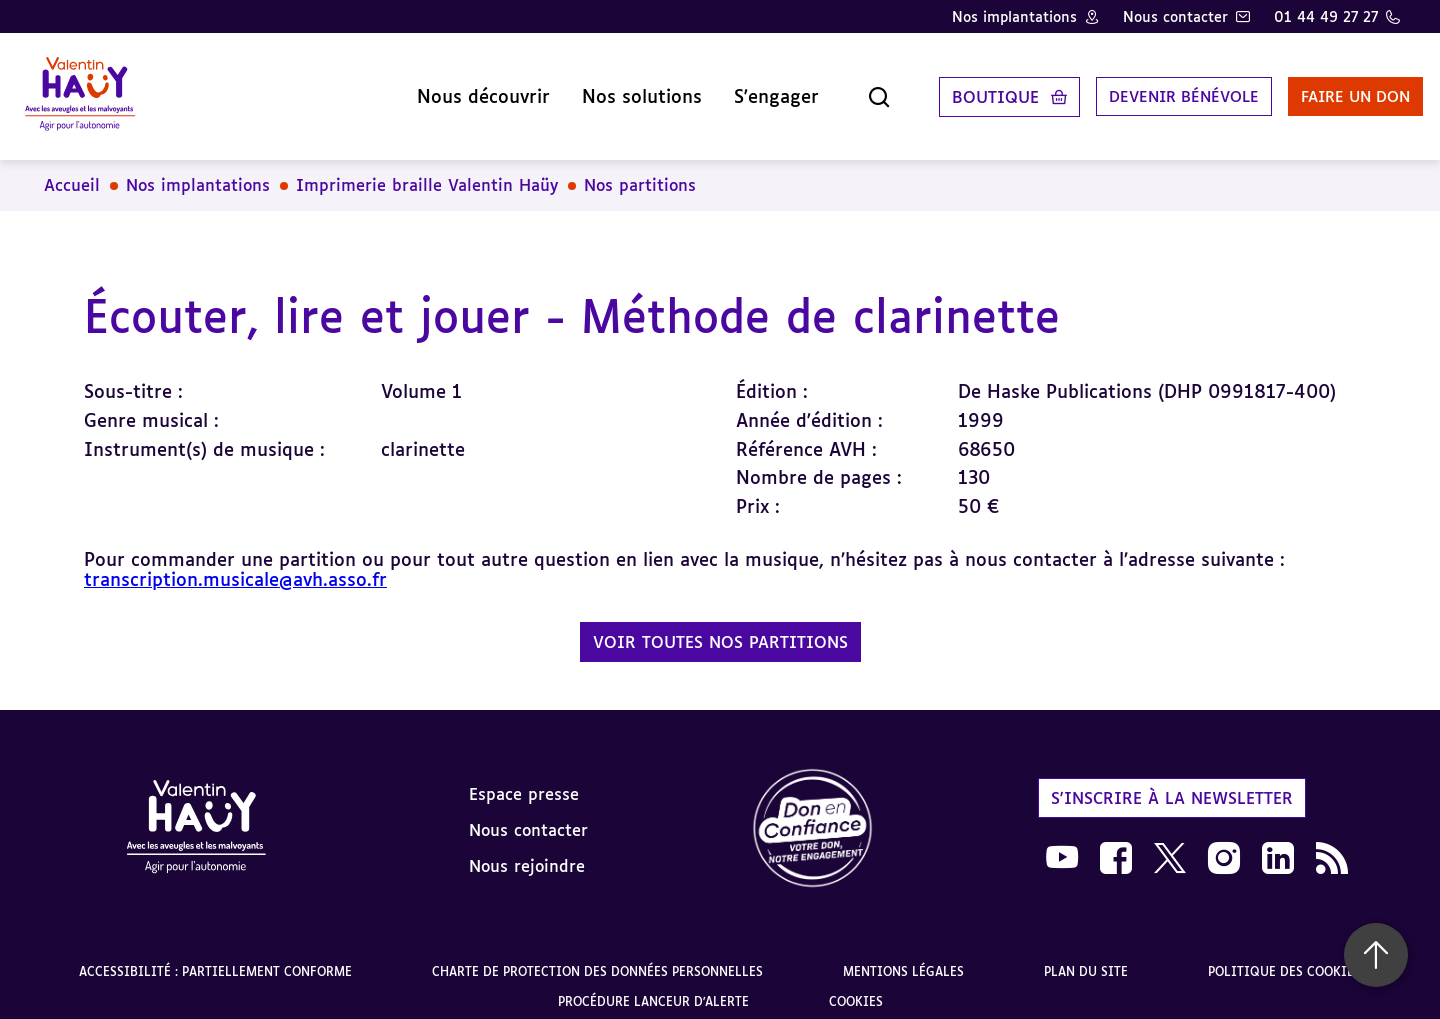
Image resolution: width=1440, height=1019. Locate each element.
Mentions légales (903, 956)
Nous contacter (1175, 16)
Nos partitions (640, 170)
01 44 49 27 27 (1326, 16)
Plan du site (1086, 956)
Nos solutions (597, 89)
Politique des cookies (1284, 956)
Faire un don (1327, 89)
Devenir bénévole (1144, 89)
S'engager (731, 89)
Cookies (856, 986)
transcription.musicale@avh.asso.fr (235, 564)
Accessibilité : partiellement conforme (215, 956)
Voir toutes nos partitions (720, 627)
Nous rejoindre (527, 850)
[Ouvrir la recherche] (834, 89)
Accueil (72, 170)
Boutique (950, 89)
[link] (813, 814)
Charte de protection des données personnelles (597, 956)
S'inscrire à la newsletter (1172, 782)
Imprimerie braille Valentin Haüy (427, 170)
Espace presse (524, 778)
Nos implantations (1014, 16)
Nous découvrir (438, 89)
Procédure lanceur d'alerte (653, 986)
